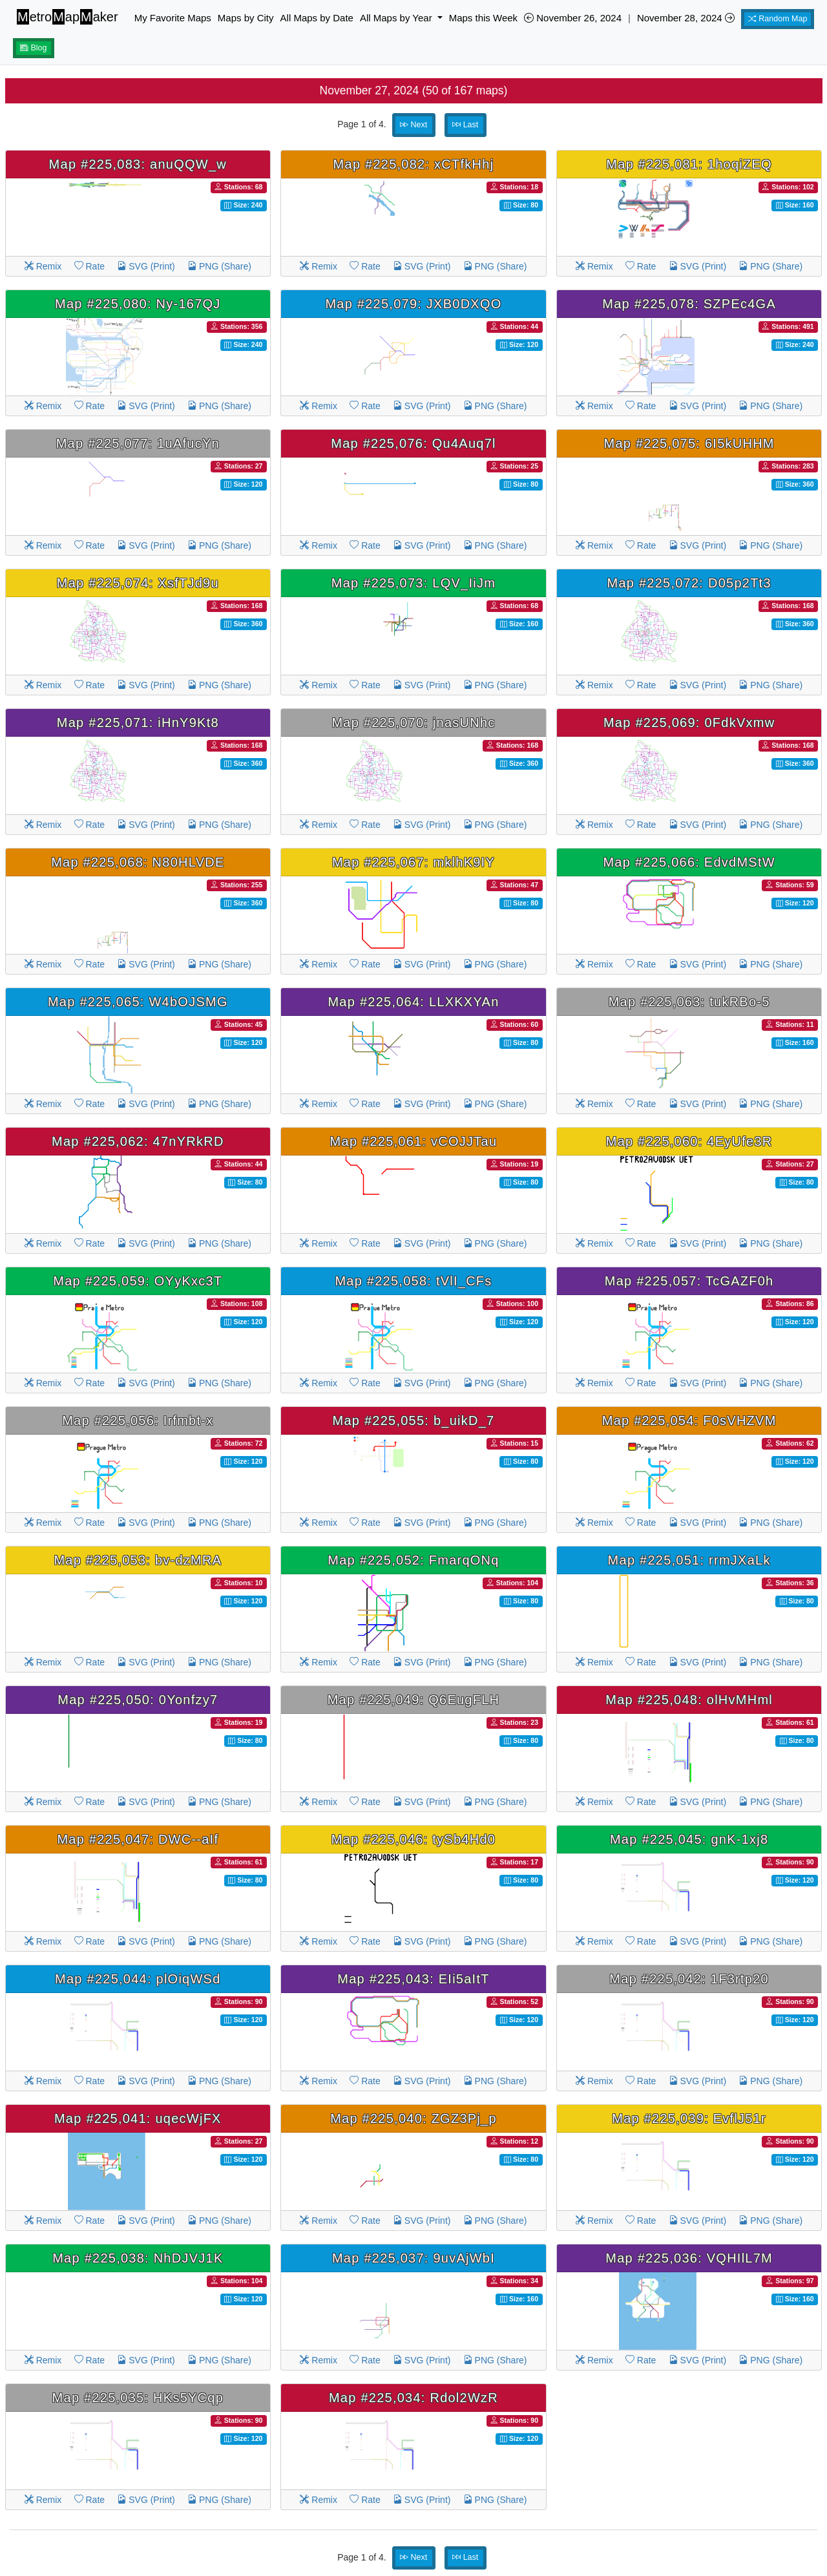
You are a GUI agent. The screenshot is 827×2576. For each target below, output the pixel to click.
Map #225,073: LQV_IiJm (413, 583)
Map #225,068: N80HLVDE (137, 862)
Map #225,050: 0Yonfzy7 (138, 1700)
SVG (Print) (145, 266)
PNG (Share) (219, 266)
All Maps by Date (316, 17)
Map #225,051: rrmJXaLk (689, 1560)
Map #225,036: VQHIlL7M (689, 2258)
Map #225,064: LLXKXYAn (413, 1002)
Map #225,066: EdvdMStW (689, 862)
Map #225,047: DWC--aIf (137, 1839)
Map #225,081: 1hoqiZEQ (689, 164)
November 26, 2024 (573, 17)
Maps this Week (483, 17)
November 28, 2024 (686, 17)
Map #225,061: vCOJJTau (413, 1141)
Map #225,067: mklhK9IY (413, 862)
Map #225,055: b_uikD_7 (413, 1420)
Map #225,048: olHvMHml (689, 1700)
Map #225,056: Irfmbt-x (137, 1420)
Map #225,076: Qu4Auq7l (413, 443)
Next (413, 124)
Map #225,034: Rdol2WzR (413, 2398)
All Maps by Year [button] (397, 17)
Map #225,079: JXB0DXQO (413, 304)
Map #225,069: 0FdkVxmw (689, 722)
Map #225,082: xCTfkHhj (413, 164)
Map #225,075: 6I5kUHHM (688, 443)
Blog (33, 47)
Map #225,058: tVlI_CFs (413, 1281)
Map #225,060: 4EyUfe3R (689, 1141)
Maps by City (246, 17)
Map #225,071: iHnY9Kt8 (138, 722)
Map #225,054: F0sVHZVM (689, 1420)
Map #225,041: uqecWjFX (138, 2118)
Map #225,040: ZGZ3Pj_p (413, 2118)
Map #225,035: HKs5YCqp (138, 2398)
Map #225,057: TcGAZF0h (689, 1281)
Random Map (778, 18)
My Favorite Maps (172, 17)
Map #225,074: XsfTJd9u (138, 583)
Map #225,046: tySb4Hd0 (413, 1839)
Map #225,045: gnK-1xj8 (689, 1839)
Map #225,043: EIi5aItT (413, 1979)
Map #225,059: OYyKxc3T (137, 1281)
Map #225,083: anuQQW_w (138, 164)
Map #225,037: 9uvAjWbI (413, 2258)
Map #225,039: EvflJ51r (689, 2118)
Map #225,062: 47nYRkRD (138, 1141)
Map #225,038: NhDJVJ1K (137, 2258)
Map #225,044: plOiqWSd (138, 1979)
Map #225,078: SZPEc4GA (689, 304)
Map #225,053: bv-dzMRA (138, 1560)
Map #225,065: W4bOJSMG (138, 1002)
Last (465, 124)
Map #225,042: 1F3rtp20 (689, 1979)
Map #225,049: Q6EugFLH (414, 1700)
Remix (43, 266)
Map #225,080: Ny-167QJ (138, 304)
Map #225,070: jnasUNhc (413, 722)
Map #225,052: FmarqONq (413, 1560)
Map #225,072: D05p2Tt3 (689, 583)
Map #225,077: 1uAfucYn (138, 443)
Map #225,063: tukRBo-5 (689, 1002)
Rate (89, 266)
